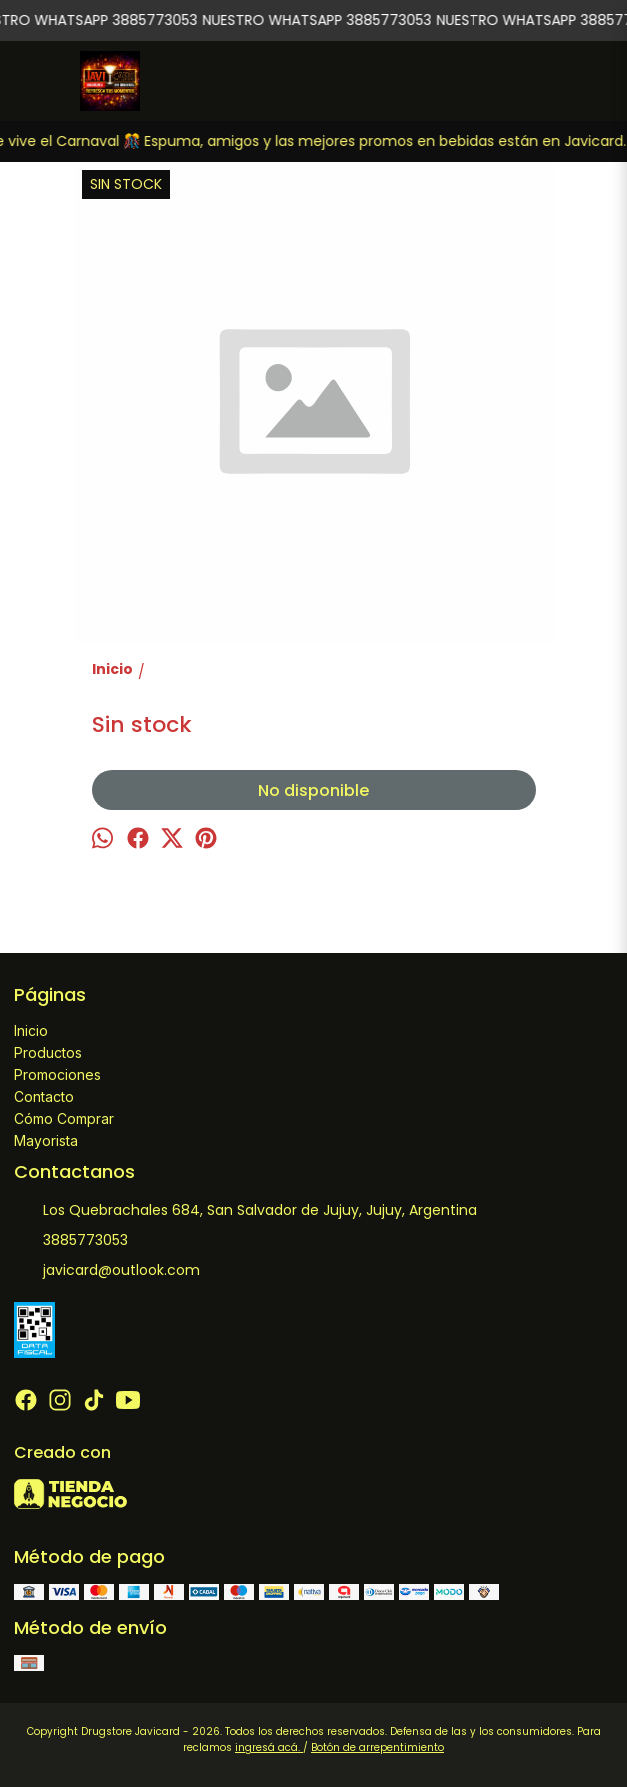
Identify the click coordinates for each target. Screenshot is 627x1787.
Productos (48, 1052)
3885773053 (71, 1241)
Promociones (57, 1074)
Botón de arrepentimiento (377, 1747)
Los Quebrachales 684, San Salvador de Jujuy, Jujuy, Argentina (245, 1211)
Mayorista (46, 1140)
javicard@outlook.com (107, 1271)
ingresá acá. (269, 1747)
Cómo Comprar (64, 1118)
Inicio (31, 1030)
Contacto (44, 1096)
